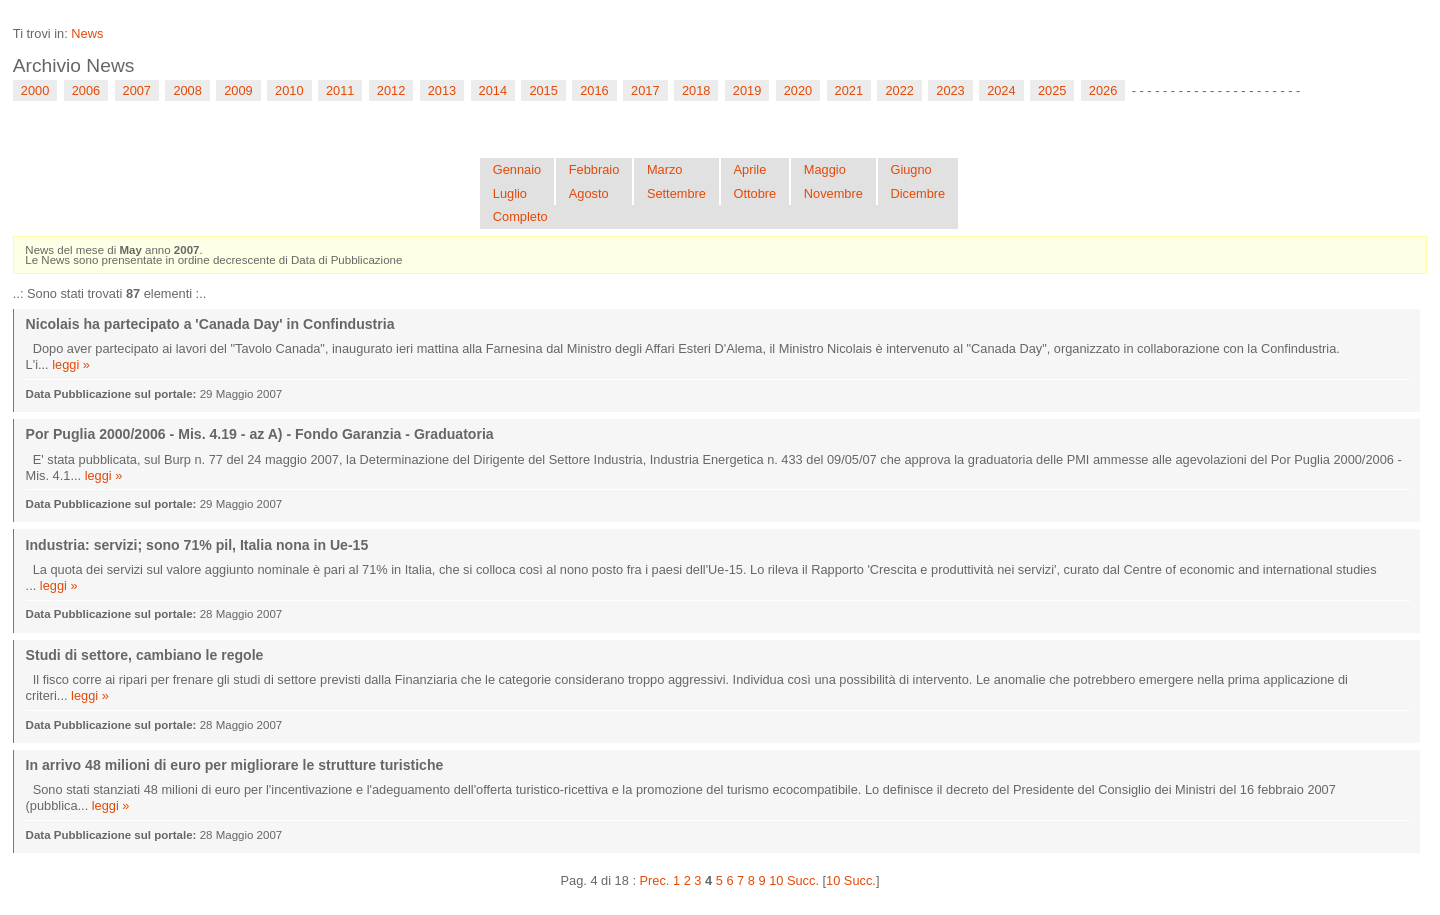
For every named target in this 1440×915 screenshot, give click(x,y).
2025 (1052, 90)
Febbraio (594, 169)
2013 (442, 90)
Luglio (510, 193)
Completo (520, 216)
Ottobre (755, 193)
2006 (86, 90)
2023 (950, 90)
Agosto (589, 193)
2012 (391, 90)
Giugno (910, 169)
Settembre (676, 193)
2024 (1001, 90)
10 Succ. (851, 880)
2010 (289, 90)
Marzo (665, 169)
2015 (543, 90)
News (87, 33)
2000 (35, 90)
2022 (899, 90)
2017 (645, 90)
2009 (238, 90)
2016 (594, 90)
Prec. (655, 880)
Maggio (825, 169)
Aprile (750, 169)
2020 (798, 90)
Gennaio (517, 169)
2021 (849, 90)
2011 (340, 90)
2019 (747, 90)
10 (776, 880)
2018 (696, 90)
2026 (1103, 90)
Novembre (833, 193)
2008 (187, 90)
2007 (137, 90)
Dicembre (917, 193)
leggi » (71, 364)
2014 (493, 90)
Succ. (803, 880)
